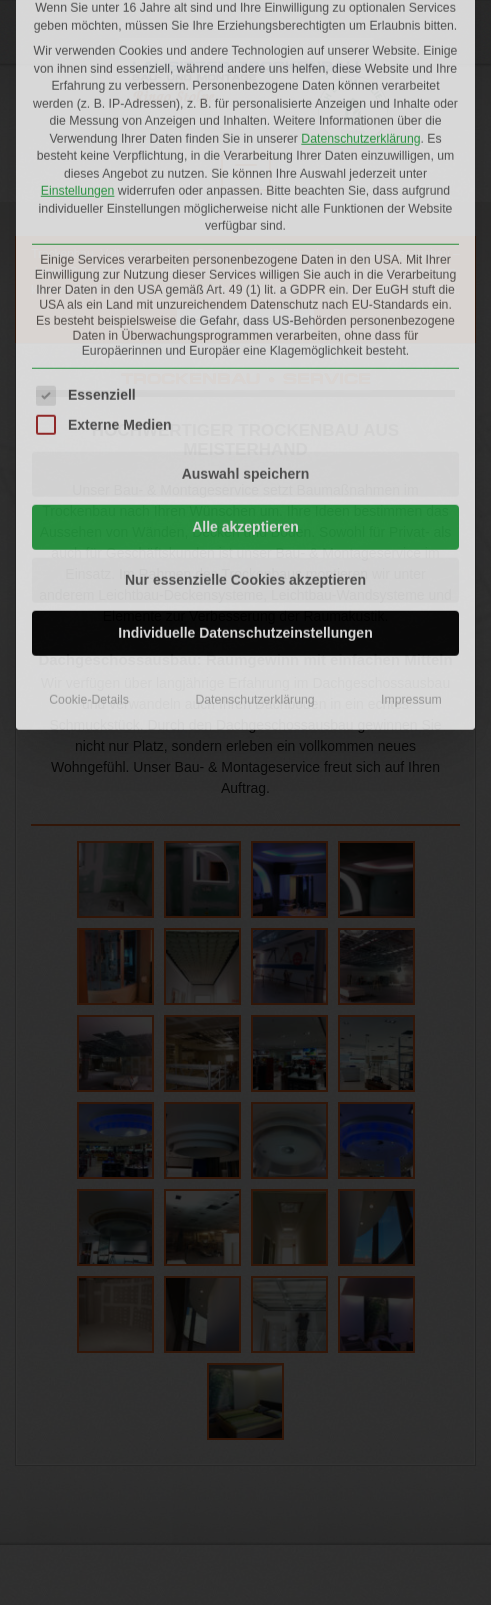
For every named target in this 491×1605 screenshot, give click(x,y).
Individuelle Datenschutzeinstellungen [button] (245, 422)
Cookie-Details (89, 489)
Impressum (411, 489)
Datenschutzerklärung (254, 489)
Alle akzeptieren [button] (245, 316)
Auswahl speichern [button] (246, 263)
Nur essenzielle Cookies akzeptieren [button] (245, 369)
